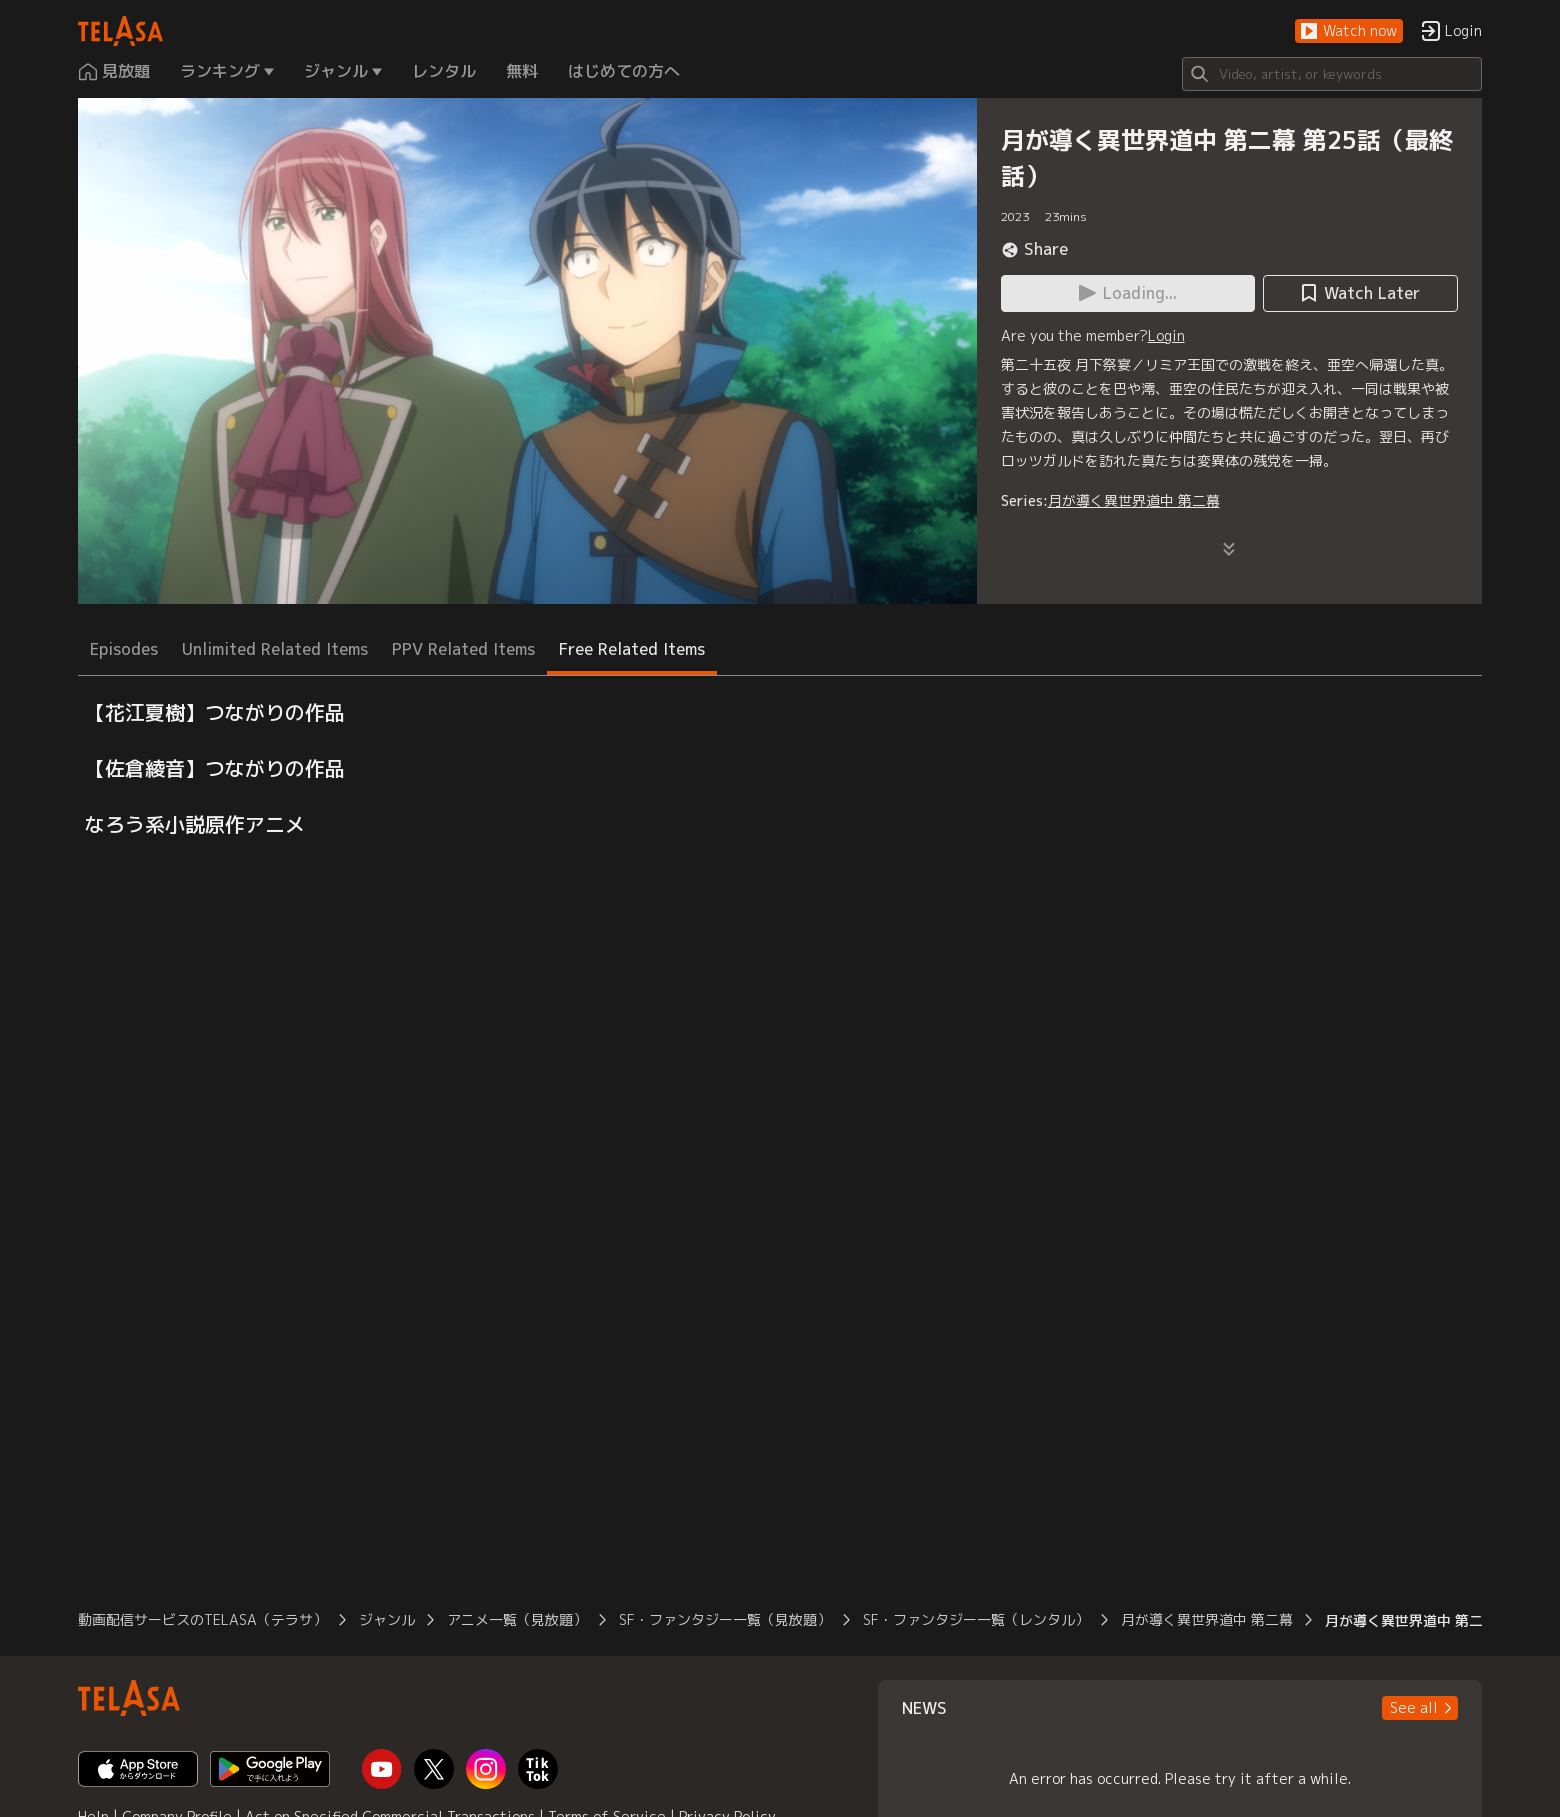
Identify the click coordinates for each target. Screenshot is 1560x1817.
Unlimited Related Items (275, 649)
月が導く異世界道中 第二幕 (1134, 500)
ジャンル (387, 1619)
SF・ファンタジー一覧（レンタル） (976, 1619)
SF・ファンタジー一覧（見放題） (725, 1619)
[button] (1349, 31)
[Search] (1332, 74)
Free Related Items (632, 649)
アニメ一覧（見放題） (517, 1619)
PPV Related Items (463, 649)
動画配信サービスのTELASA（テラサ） (202, 1619)
